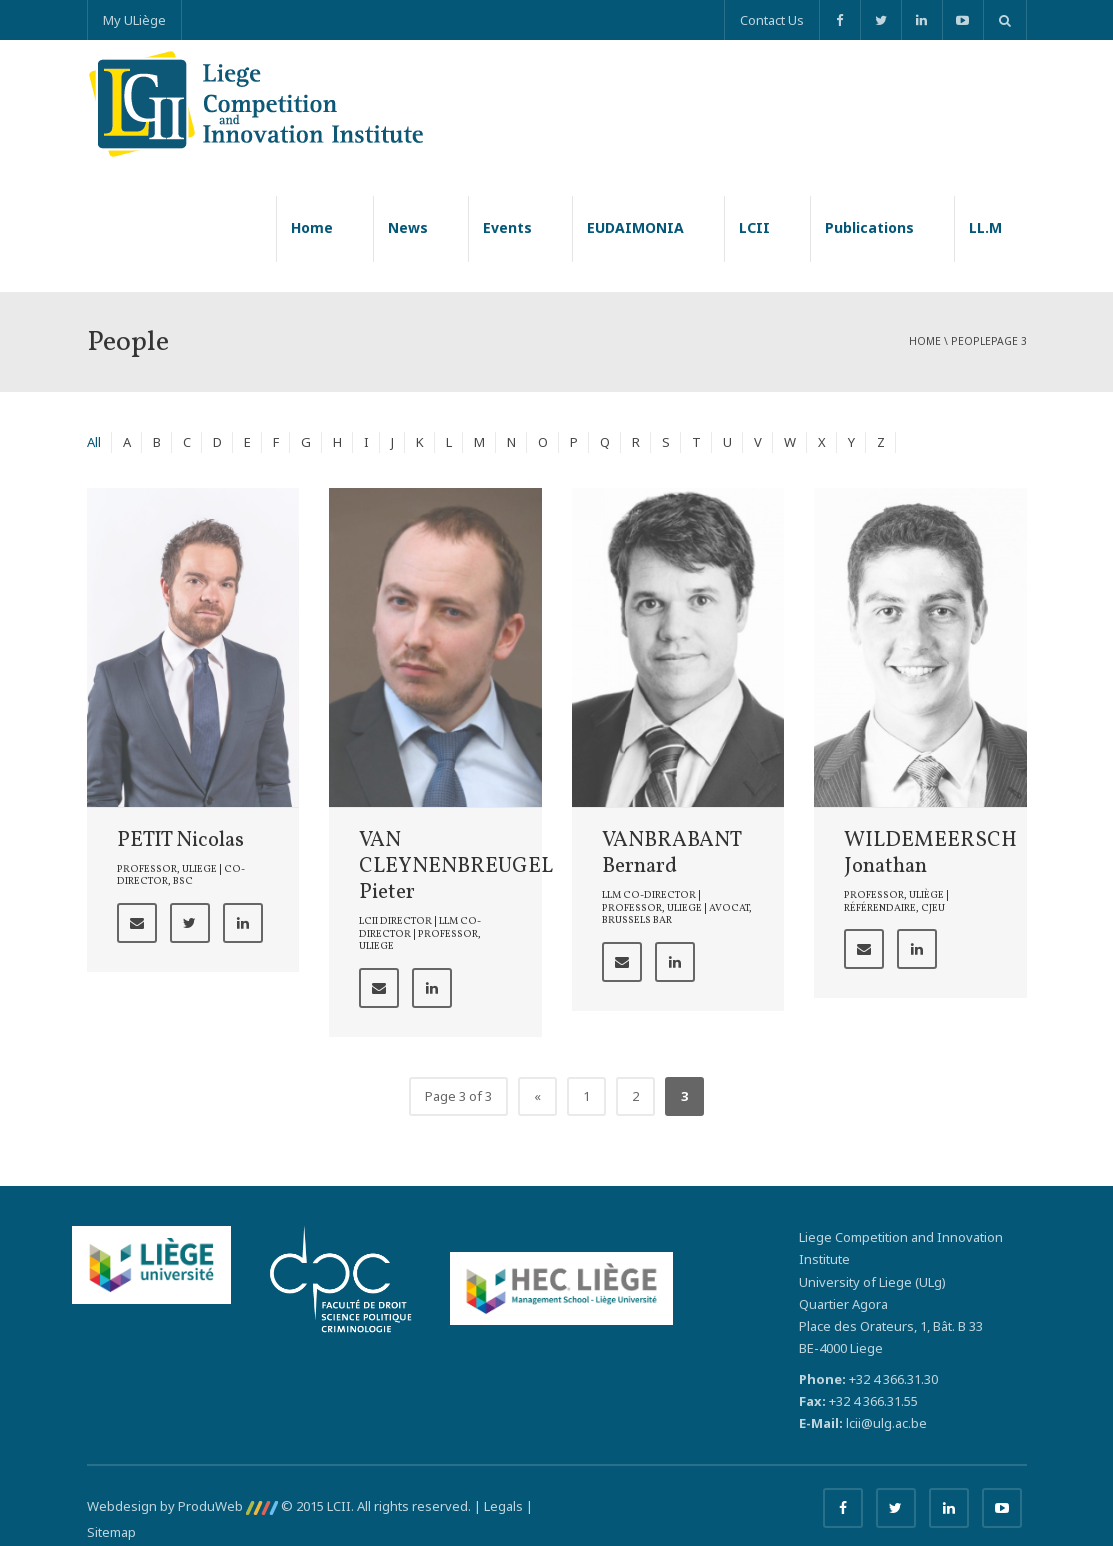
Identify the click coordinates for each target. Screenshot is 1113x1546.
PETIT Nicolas (180, 840)
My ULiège (134, 20)
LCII (754, 227)
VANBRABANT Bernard (671, 853)
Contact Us (772, 20)
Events (507, 227)
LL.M (985, 227)
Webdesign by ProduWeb (182, 1506)
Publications (869, 227)
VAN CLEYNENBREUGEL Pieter (456, 867)
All (94, 442)
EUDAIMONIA (635, 227)
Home (312, 227)
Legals (503, 1506)
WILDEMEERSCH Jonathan (930, 853)
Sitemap (111, 1532)
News (408, 227)
